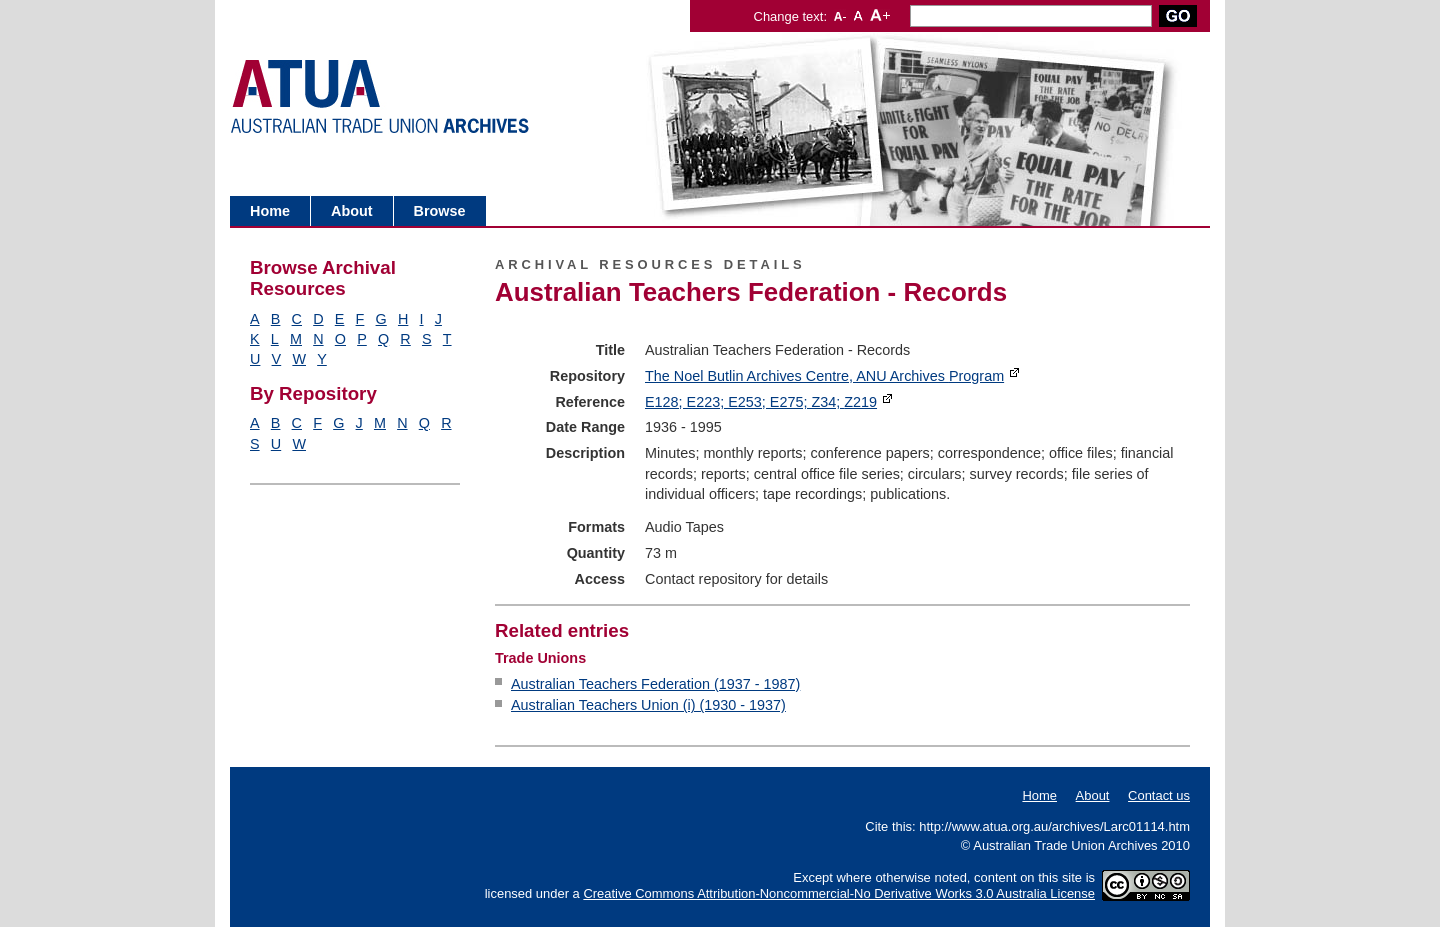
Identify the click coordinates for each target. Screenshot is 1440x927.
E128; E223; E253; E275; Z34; (761, 402)
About (352, 211)
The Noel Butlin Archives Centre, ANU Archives (824, 376)
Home (270, 211)
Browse (440, 211)
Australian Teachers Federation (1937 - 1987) (655, 684)
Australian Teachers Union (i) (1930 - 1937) (648, 705)
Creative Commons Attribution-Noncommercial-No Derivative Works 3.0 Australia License (839, 893)
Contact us (1159, 795)
